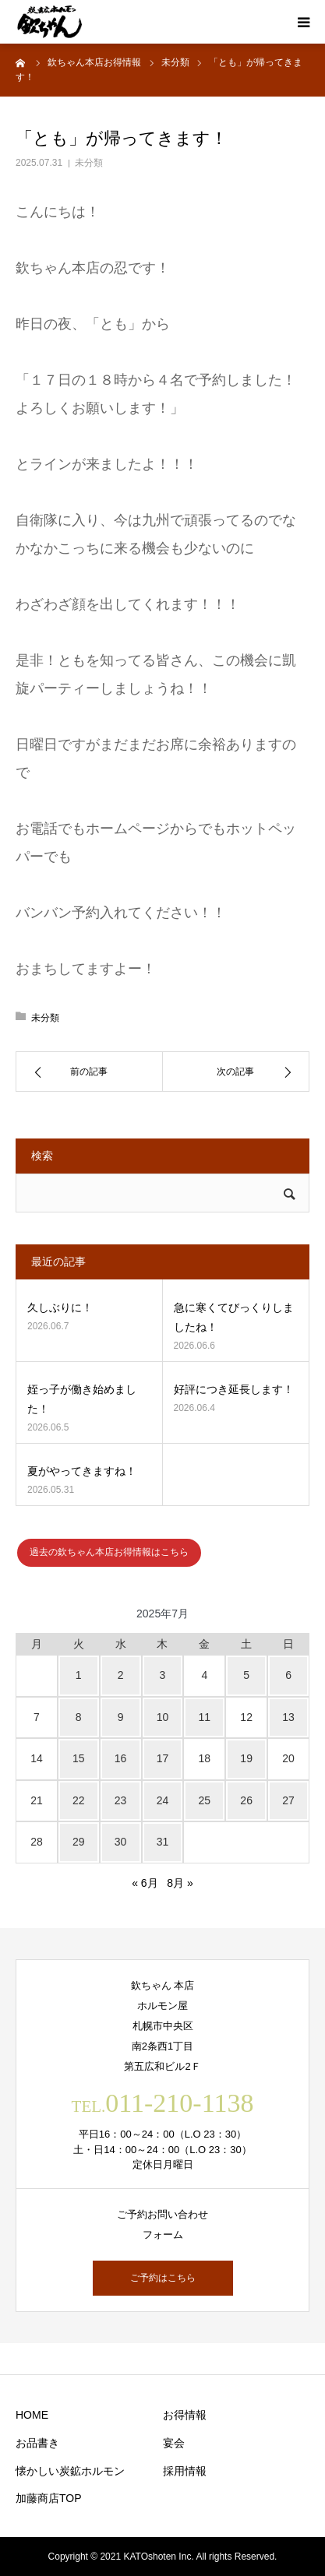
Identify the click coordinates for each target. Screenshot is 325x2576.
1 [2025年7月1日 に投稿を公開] (79, 1675)
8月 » (180, 1883)
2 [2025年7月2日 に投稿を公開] (121, 1675)
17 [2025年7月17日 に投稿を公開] (163, 1758)
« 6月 (144, 1883)
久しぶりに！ (60, 1307)
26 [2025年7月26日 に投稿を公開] (246, 1800)
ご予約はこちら (163, 2277)
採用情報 (185, 2471)
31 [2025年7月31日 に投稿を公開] (163, 1841)
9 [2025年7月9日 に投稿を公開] (121, 1717)
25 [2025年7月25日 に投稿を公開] (205, 1800)
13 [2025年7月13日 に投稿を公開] (288, 1717)
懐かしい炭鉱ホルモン (70, 2471)
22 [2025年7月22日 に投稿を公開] (78, 1800)
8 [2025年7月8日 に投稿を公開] (79, 1717)
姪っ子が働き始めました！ (81, 1399)
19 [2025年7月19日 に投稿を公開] (246, 1758)
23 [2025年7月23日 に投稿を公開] (121, 1800)
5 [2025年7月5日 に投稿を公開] (246, 1675)
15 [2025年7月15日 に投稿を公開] (78, 1758)
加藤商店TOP (49, 2498)
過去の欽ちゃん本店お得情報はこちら (109, 1552)
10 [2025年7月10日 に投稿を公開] (163, 1717)
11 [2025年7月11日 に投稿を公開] (205, 1717)
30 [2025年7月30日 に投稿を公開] (121, 1841)
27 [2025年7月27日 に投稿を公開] (288, 1800)
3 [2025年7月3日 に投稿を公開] (163, 1675)
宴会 (174, 2443)
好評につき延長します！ (234, 1389)
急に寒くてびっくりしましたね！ (234, 1317)
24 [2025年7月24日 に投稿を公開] (163, 1800)
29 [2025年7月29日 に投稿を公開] (78, 1841)
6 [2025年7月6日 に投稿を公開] (288, 1675)
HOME (32, 2415)
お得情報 (185, 2415)
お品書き (37, 2443)
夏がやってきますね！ (81, 1471)
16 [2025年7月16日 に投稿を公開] (121, 1758)
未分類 (89, 162)
